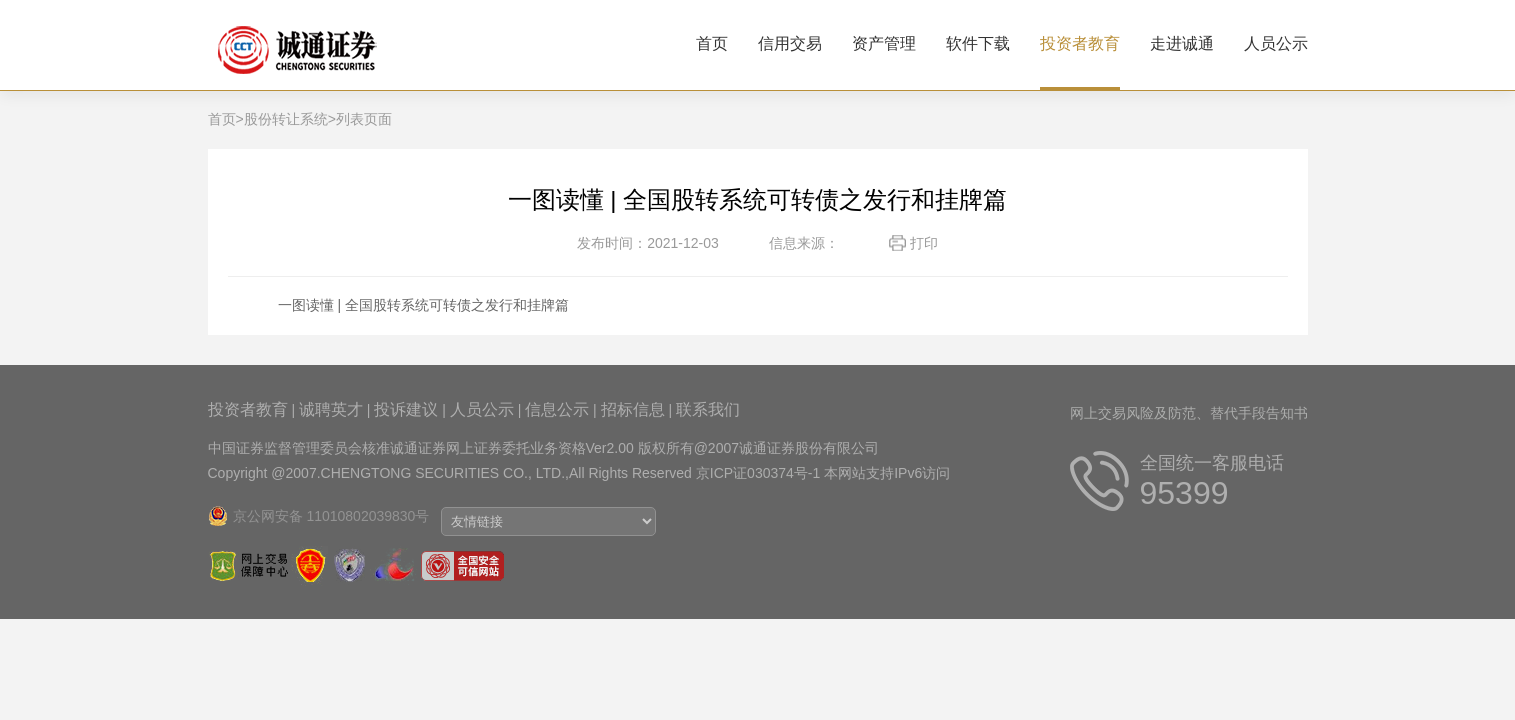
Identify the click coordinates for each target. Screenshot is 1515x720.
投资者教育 (1080, 43)
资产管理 (884, 43)
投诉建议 (406, 409)
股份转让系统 (286, 119)
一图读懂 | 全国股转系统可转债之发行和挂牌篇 (423, 305)
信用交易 (790, 43)
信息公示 (557, 409)
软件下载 (978, 43)
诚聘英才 (331, 409)
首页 (712, 43)
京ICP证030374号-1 (758, 473)
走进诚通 (1182, 43)
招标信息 (633, 409)
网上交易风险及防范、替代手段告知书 (1189, 413)
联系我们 (708, 409)
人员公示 (1276, 43)
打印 (924, 243)
